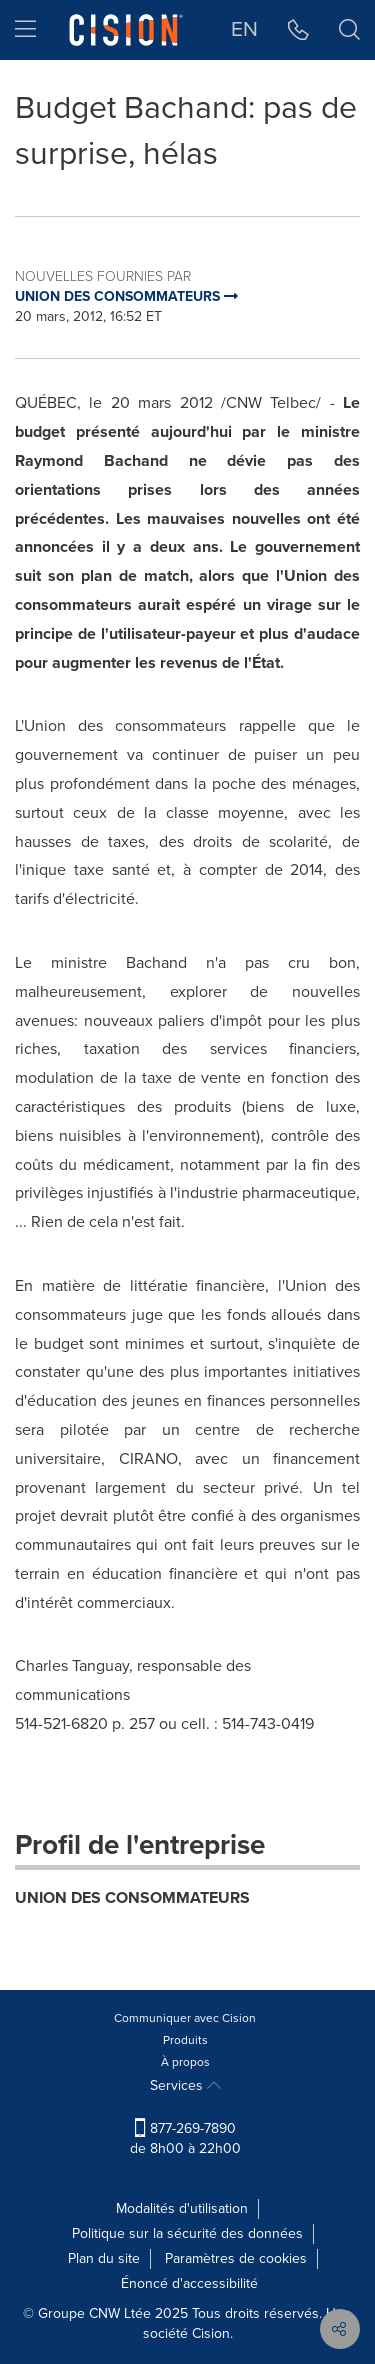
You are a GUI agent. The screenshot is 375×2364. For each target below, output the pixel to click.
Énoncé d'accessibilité (189, 2283)
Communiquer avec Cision (185, 2018)
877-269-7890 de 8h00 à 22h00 (185, 2138)
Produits (185, 2040)
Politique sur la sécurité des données (187, 2233)
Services (185, 2085)
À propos (185, 2062)
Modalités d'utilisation (182, 2208)
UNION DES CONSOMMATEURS (132, 1897)
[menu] (25, 30)
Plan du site (104, 2258)
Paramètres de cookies (236, 2258)
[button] (298, 30)
